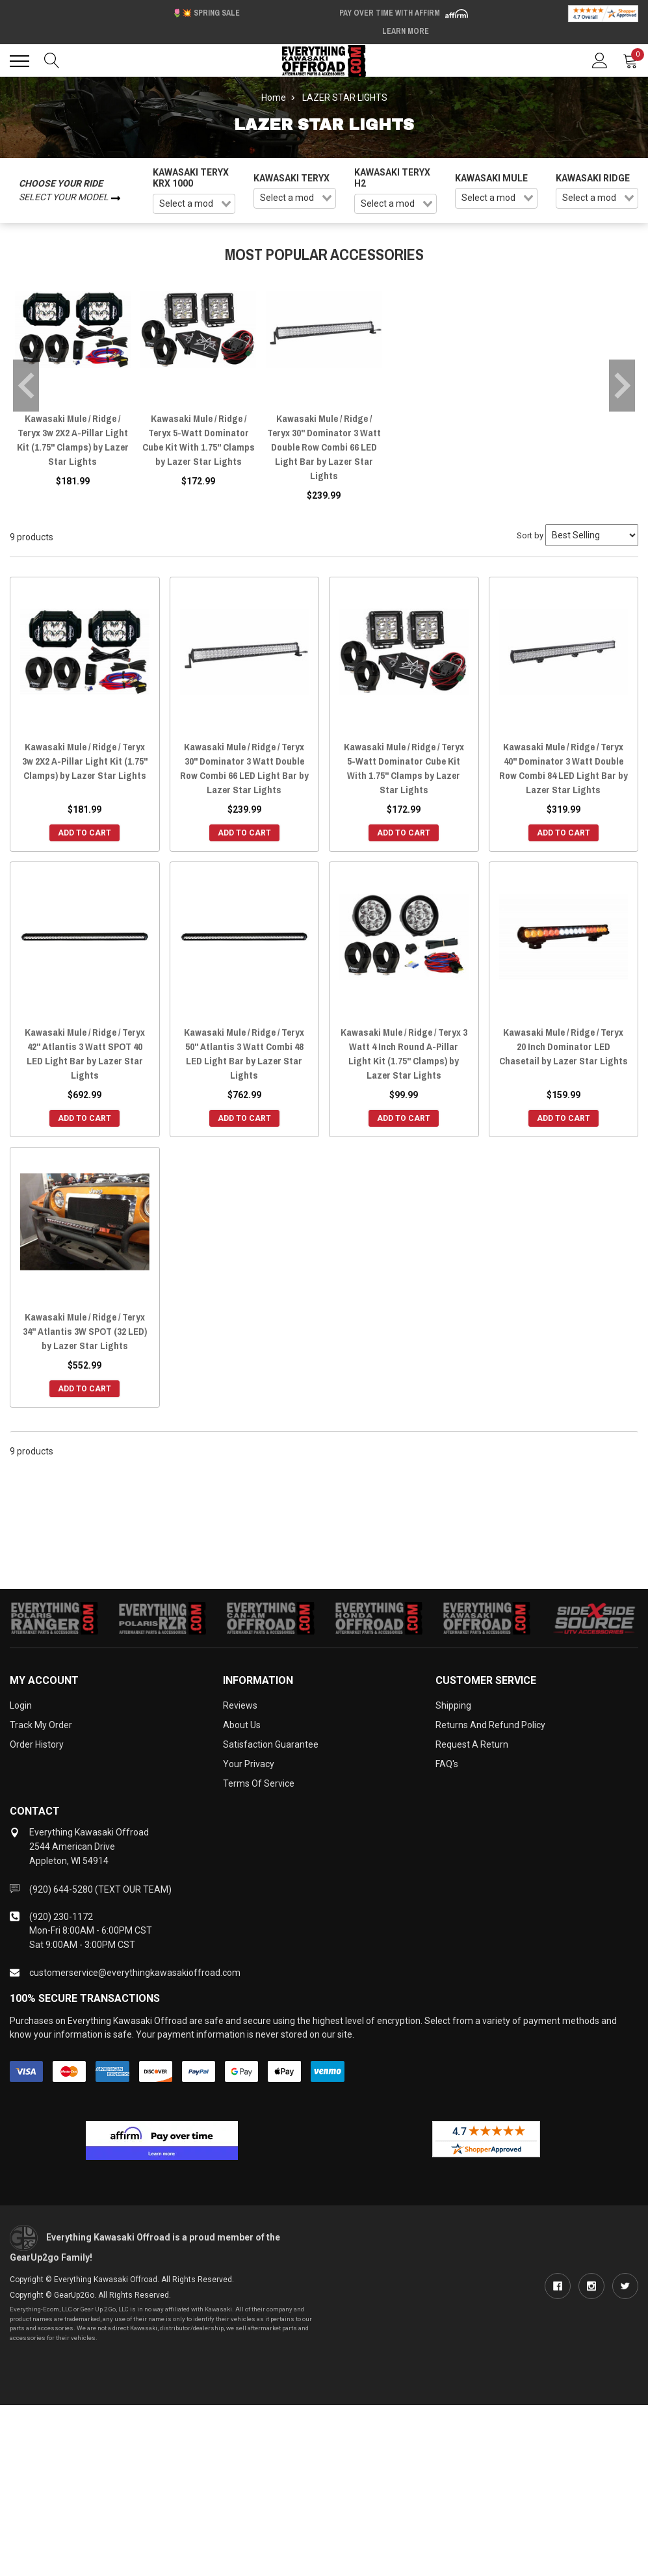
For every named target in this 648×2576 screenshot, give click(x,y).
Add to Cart (84, 832)
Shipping (453, 1705)
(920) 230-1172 (61, 1917)
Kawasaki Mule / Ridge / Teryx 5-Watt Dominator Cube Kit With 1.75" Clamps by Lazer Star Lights (198, 440)
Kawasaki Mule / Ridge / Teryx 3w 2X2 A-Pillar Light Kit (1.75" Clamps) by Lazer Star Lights (73, 440)
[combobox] (194, 204)
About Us (242, 1725)
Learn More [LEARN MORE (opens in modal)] (405, 31)
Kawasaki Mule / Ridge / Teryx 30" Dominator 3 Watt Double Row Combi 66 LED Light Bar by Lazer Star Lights (324, 447)
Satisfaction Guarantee (270, 1744)
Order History (37, 1744)
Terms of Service (258, 1783)
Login (21, 1705)
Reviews (240, 1705)
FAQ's (446, 1764)
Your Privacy (248, 1764)
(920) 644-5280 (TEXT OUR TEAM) (100, 1889)
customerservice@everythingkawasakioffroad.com (134, 1972)
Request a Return (471, 1744)
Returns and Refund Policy (490, 1725)
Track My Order (41, 1725)
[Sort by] (591, 535)
